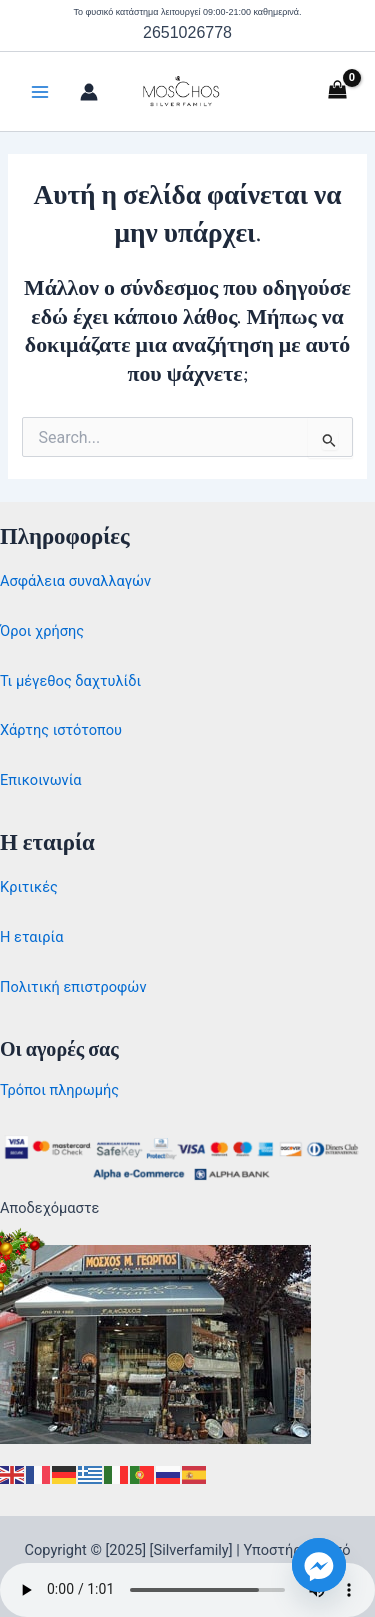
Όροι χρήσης (42, 631)
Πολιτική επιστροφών (73, 987)
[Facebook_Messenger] (319, 1565)
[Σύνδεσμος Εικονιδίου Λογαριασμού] (89, 92)
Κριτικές (29, 887)
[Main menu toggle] (40, 92)
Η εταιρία (32, 937)
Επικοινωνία (41, 780)
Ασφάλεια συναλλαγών (75, 581)
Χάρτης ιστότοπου (61, 730)
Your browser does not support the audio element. (187, 1590)
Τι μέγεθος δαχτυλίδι (70, 681)
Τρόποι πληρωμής (59, 1090)
